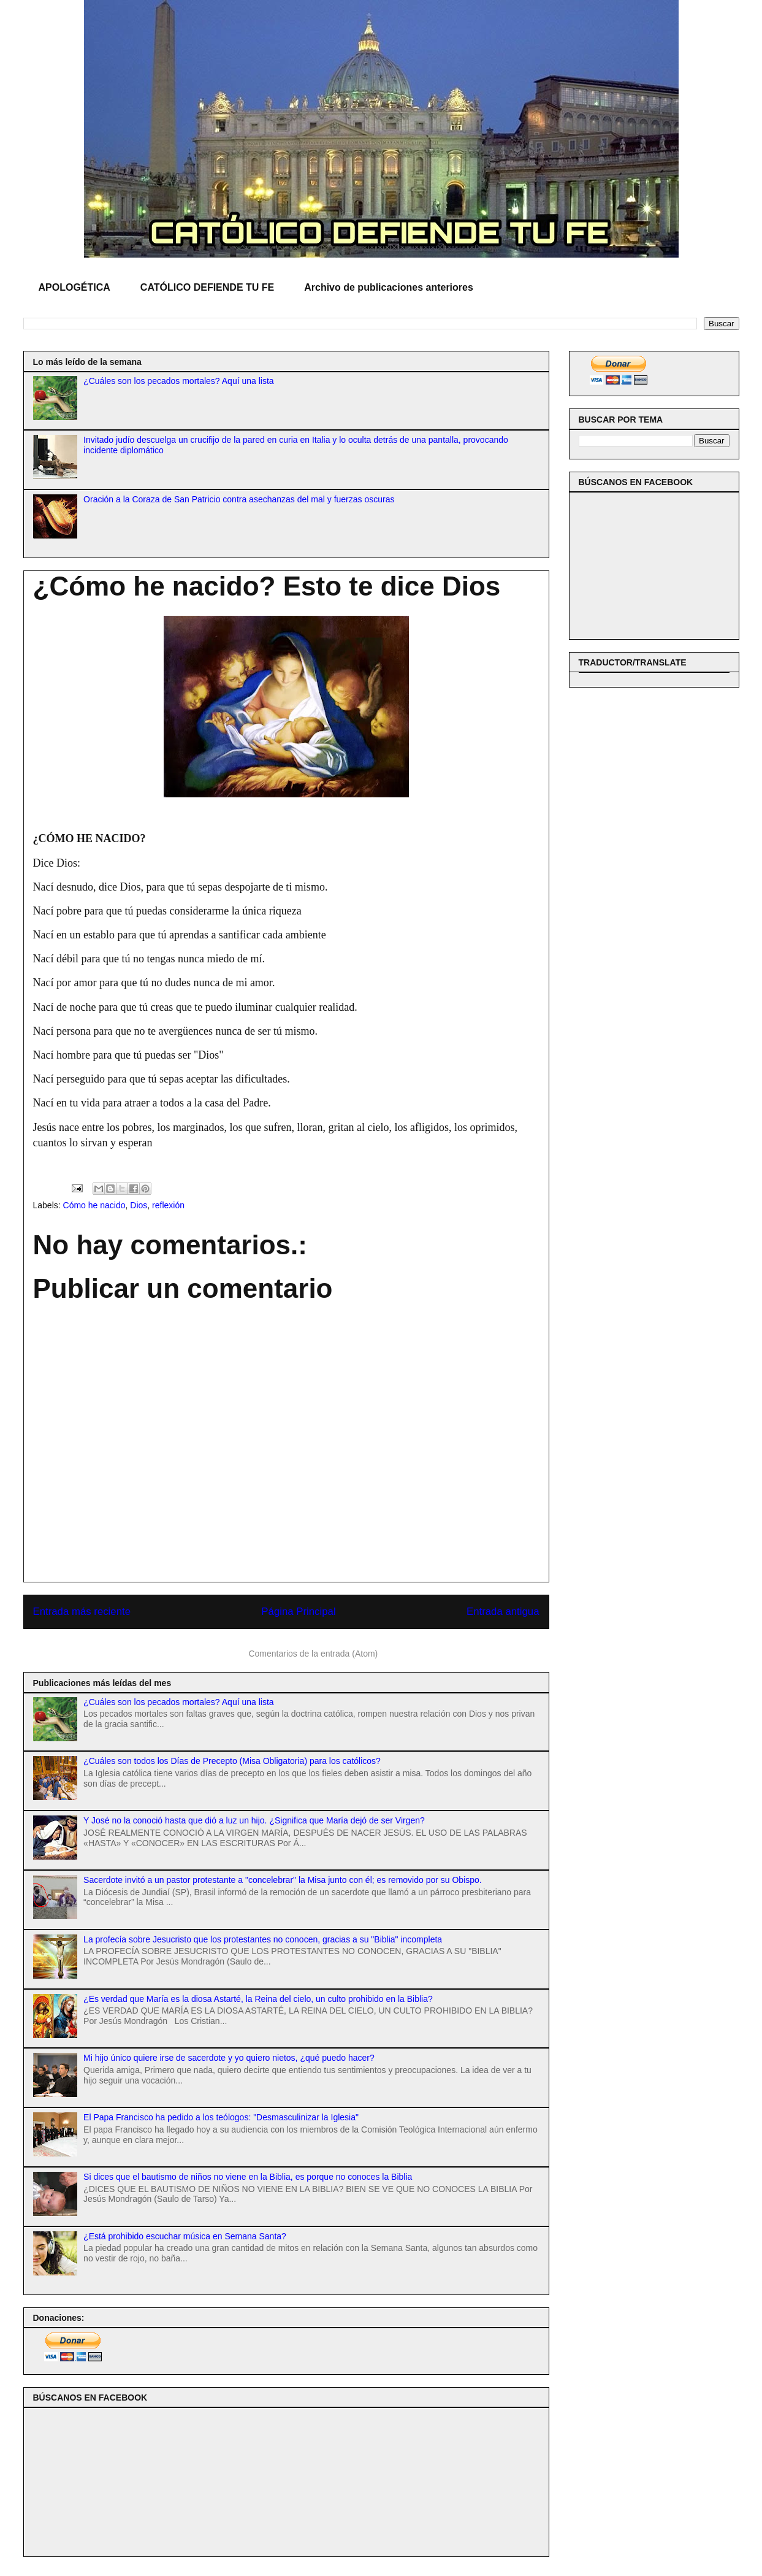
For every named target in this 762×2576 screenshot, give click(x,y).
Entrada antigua (503, 1611)
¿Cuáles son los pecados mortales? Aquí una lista (178, 381)
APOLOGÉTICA (74, 287)
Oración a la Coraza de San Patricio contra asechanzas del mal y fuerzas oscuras (238, 499)
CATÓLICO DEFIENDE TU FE (207, 287)
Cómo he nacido (94, 1205)
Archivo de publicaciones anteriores (388, 287)
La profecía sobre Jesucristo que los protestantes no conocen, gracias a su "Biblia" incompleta (262, 1939)
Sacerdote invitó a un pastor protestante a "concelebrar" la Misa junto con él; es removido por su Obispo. (282, 1880)
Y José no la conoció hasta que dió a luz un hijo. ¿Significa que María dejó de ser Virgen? (254, 1820)
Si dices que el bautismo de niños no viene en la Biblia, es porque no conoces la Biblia (247, 2177)
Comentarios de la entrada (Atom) (313, 1653)
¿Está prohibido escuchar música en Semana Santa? (184, 2236)
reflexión (168, 1205)
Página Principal (298, 1611)
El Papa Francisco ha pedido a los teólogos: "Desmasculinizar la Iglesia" (221, 2117)
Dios (138, 1205)
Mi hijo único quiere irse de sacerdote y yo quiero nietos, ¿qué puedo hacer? (229, 2058)
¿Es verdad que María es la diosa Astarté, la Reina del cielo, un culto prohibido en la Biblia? (258, 1999)
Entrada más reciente (82, 1611)
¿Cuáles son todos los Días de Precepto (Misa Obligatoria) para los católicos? (232, 1761)
